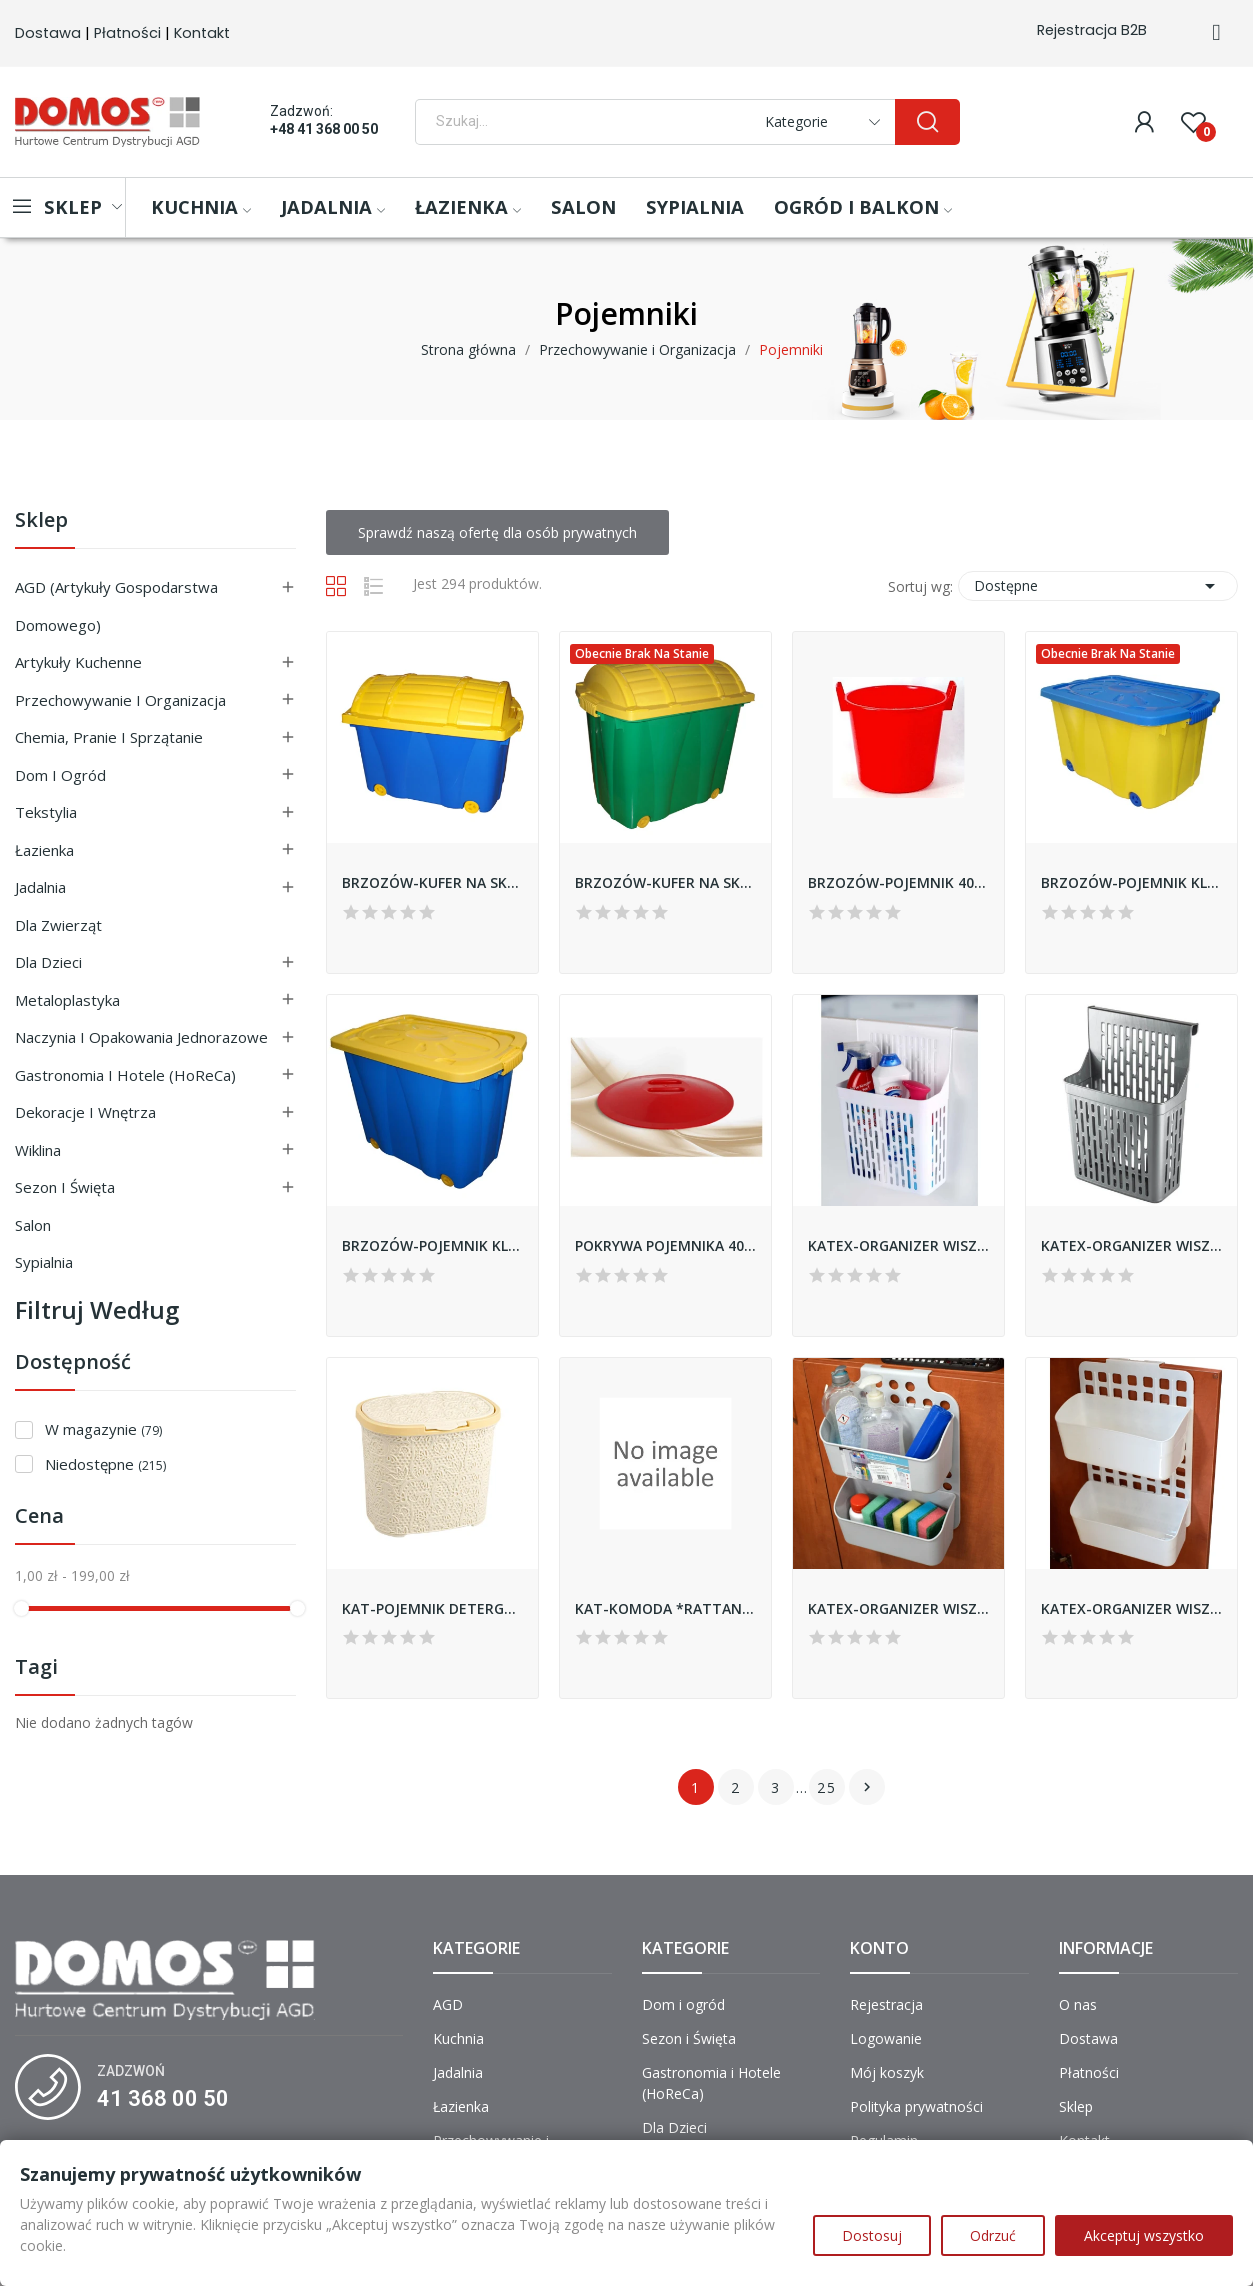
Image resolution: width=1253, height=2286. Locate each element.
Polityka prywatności (916, 2106)
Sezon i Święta (65, 1187)
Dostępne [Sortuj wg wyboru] (1098, 586)
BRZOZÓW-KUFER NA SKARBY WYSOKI (665, 882)
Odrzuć (993, 2235)
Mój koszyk (887, 2072)
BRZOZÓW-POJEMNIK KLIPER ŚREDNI (1131, 882)
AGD (448, 2004)
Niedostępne (105, 1464)
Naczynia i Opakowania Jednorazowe (141, 1037)
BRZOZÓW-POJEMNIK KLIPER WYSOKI (432, 1245)
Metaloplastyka (67, 1000)
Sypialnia (44, 1262)
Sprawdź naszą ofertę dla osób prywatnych (497, 532)
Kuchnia (458, 2038)
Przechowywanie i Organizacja (120, 700)
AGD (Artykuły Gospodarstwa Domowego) (116, 606)
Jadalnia (40, 887)
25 (827, 1787)
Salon (33, 1225)
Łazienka (44, 850)
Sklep (41, 521)
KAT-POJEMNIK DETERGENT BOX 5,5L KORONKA (432, 1608)
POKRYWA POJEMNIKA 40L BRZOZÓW (665, 1245)
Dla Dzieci (48, 962)
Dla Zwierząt (58, 925)
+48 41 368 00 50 (324, 129)
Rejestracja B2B (1092, 30)
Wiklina (38, 1150)
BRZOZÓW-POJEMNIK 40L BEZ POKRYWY (898, 882)
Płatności (127, 33)
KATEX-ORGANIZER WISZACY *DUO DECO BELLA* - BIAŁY (1131, 1608)
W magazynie (103, 1429)
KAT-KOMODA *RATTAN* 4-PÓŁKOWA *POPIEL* (665, 1608)
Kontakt (202, 33)
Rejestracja (886, 2004)
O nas (1078, 2004)
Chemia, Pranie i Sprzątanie (109, 737)
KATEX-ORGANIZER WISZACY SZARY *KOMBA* (1131, 1245)
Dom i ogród (60, 775)
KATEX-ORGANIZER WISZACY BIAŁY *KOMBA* (898, 1245)
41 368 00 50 (163, 2098)
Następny (867, 1787)
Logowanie (886, 2038)
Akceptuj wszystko (1144, 2235)
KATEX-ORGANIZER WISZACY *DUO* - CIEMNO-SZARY (898, 1608)
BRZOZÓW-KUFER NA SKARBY (432, 882)
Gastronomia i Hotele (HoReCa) (125, 1075)
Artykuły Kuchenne (78, 662)
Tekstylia (46, 812)
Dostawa (48, 33)
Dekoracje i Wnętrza (85, 1112)
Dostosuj (872, 2235)
